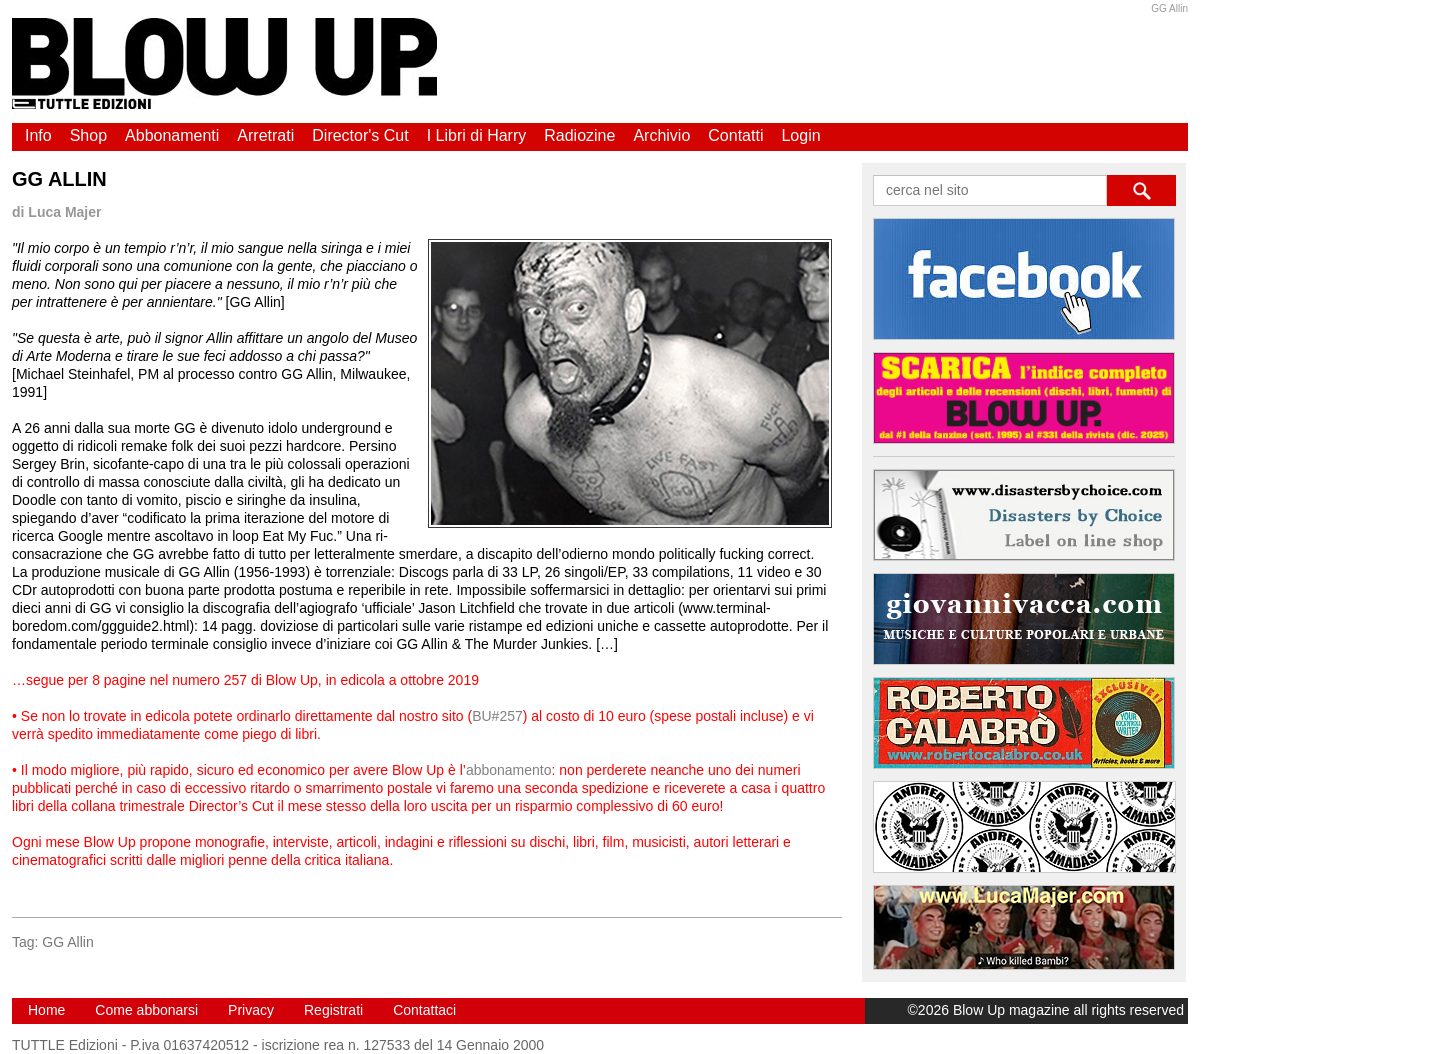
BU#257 (497, 716)
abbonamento (509, 770)
